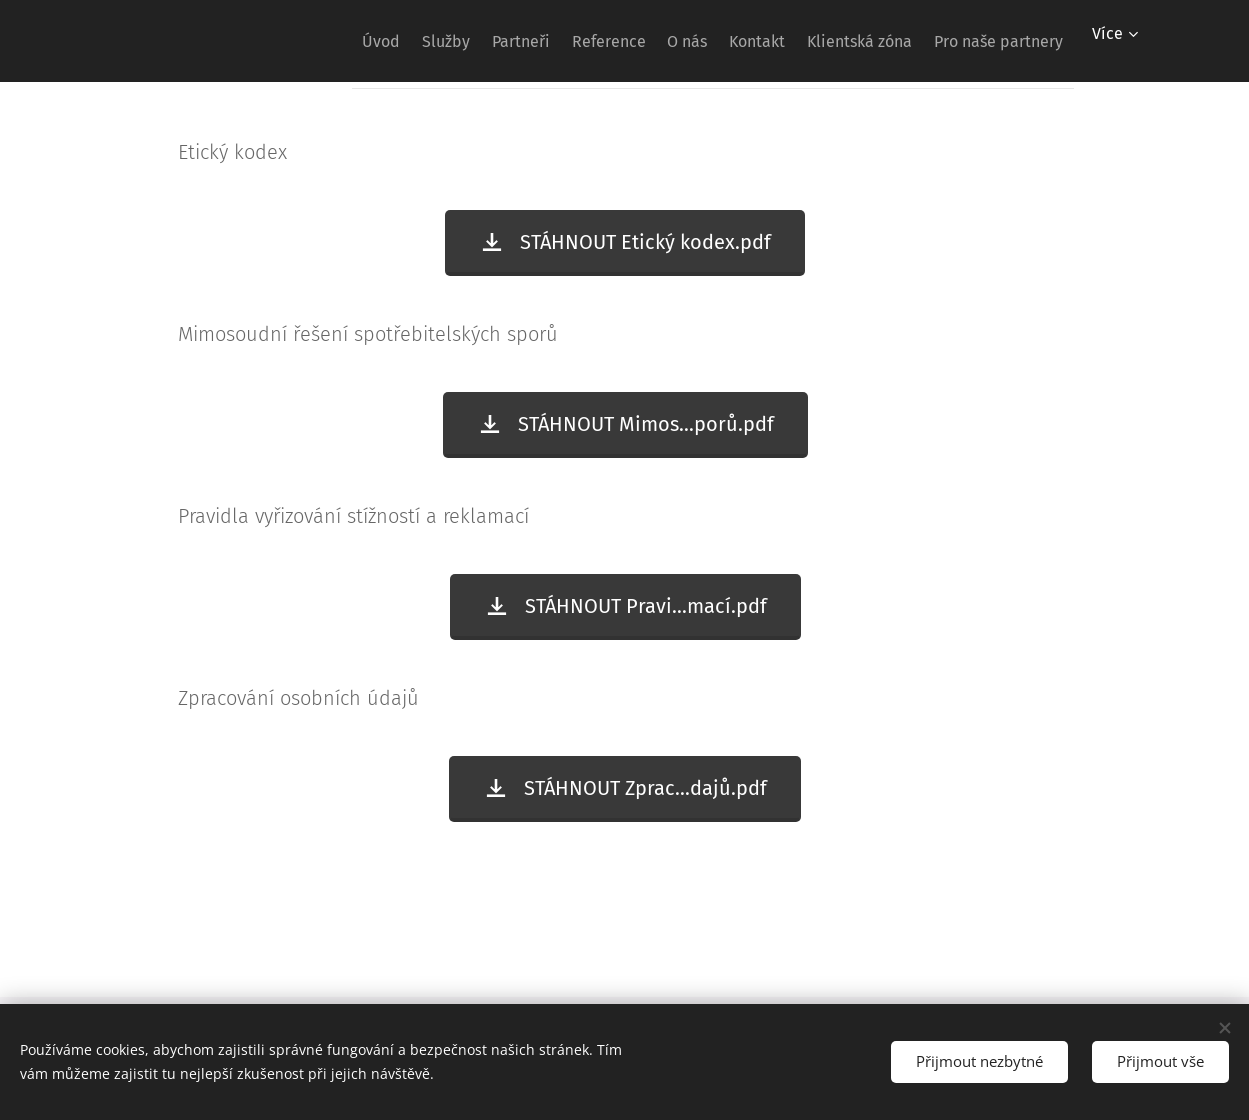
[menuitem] (275, 41)
